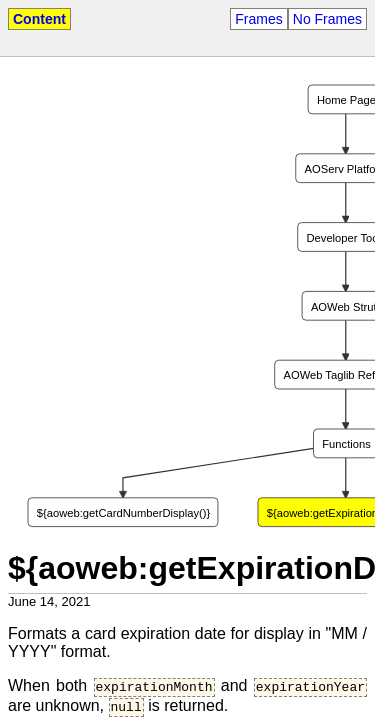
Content (39, 19)
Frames (258, 19)
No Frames (327, 19)
